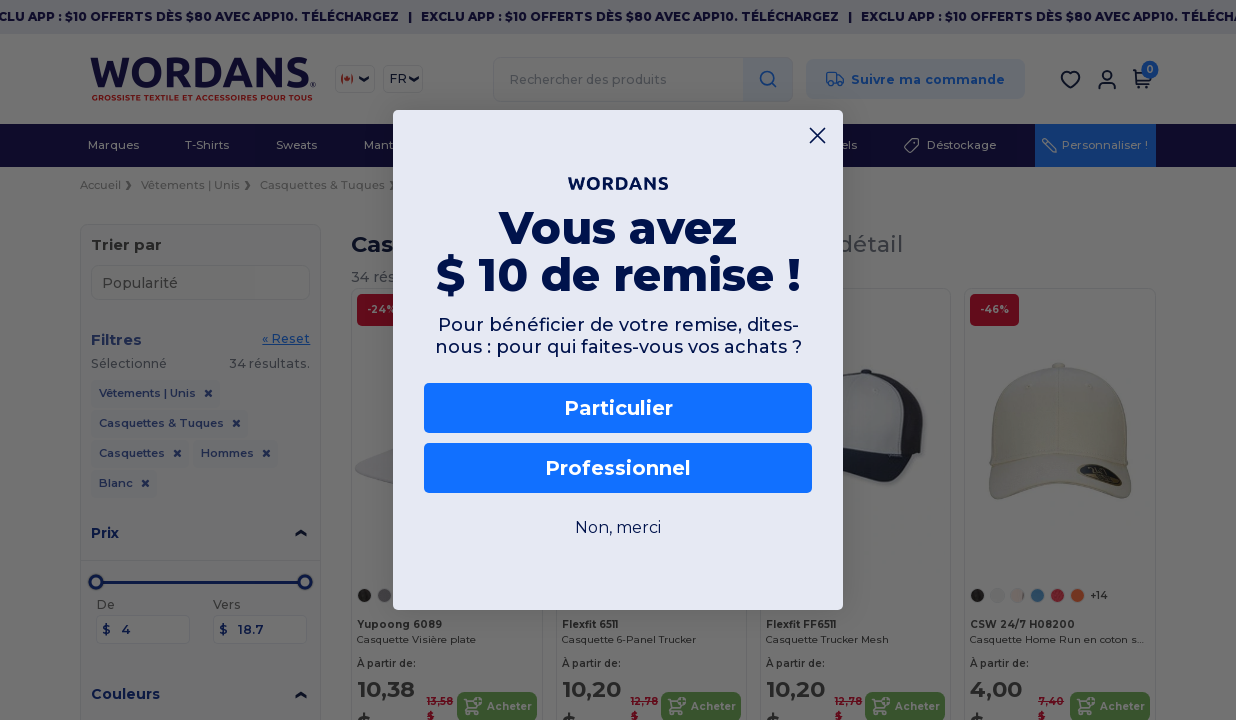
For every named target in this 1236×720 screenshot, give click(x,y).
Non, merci (618, 527)
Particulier (618, 408)
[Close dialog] (817, 135)
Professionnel (618, 468)
